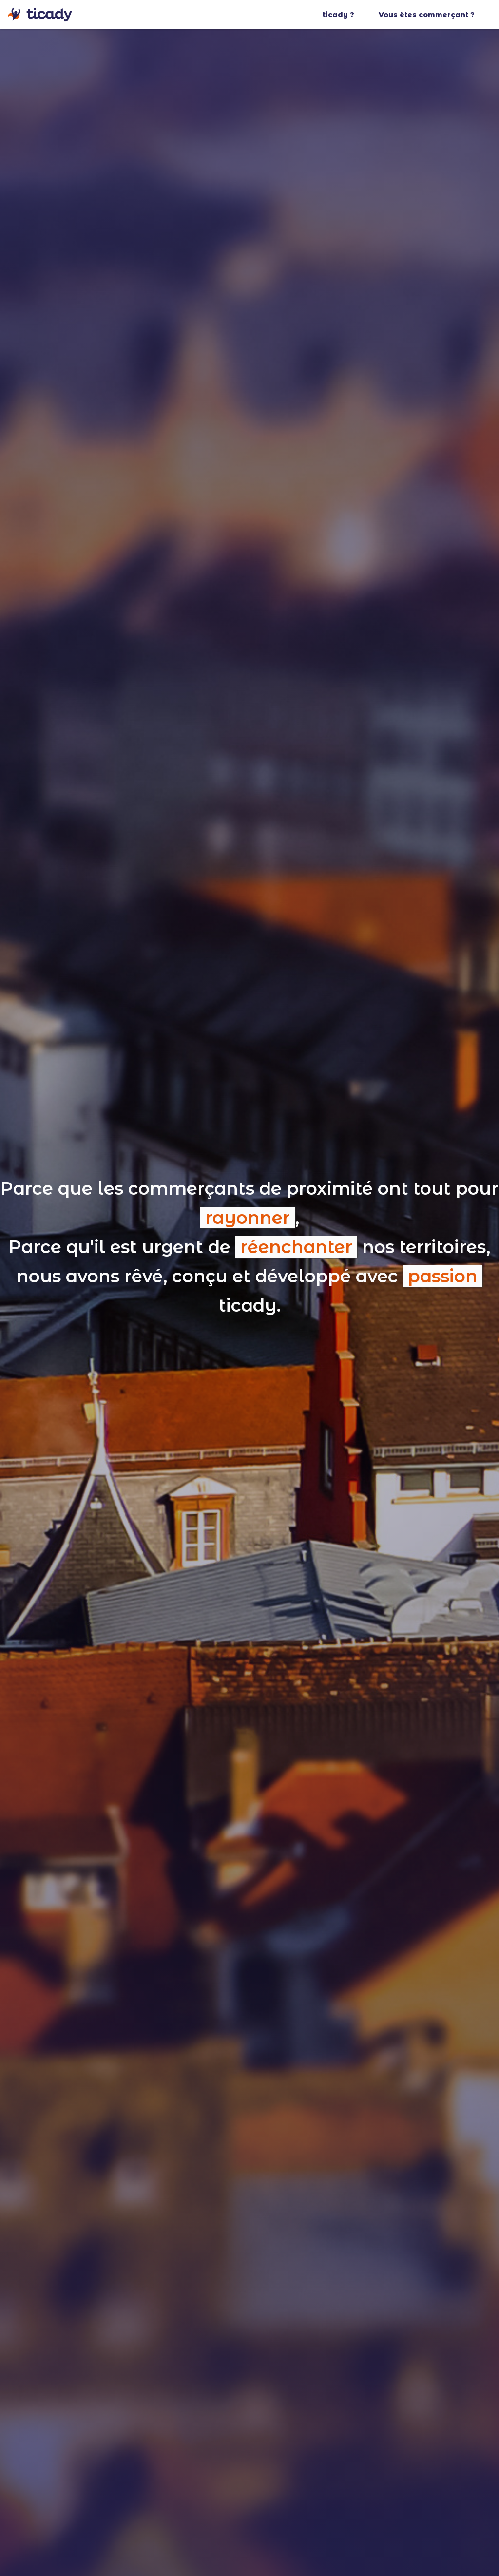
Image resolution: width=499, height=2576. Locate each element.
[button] (348, 14)
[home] (40, 14)
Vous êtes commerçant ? (427, 14)
